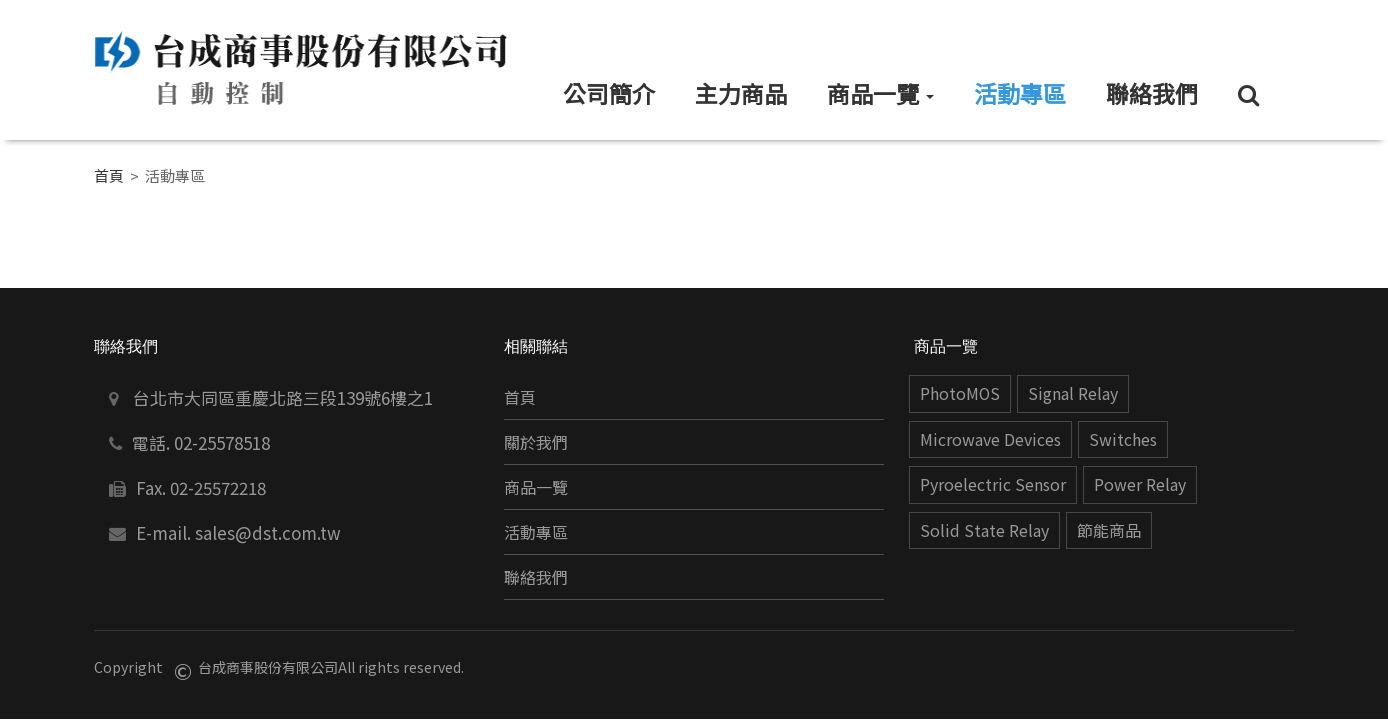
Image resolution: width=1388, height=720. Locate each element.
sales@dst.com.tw (268, 532)
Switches (1123, 439)
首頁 (109, 175)
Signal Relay (1073, 393)
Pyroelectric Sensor (993, 484)
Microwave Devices (990, 439)
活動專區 (536, 532)
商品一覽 (536, 487)
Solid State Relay (984, 530)
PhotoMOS (960, 393)
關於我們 (536, 442)
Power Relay (1140, 484)
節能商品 (1109, 530)
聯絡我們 (536, 577)
